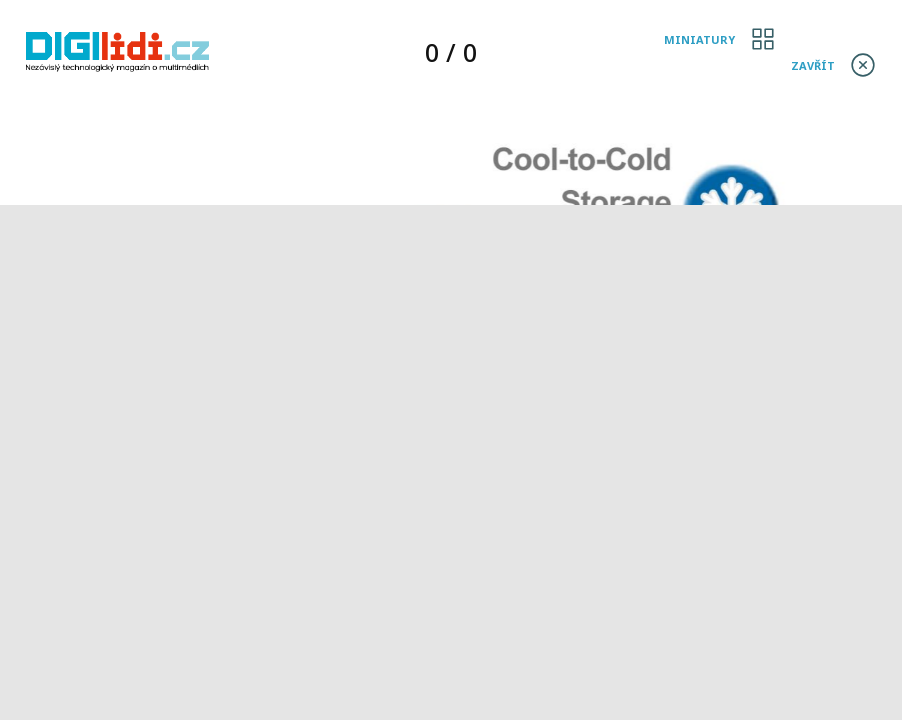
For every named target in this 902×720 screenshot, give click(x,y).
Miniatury (699, 39)
